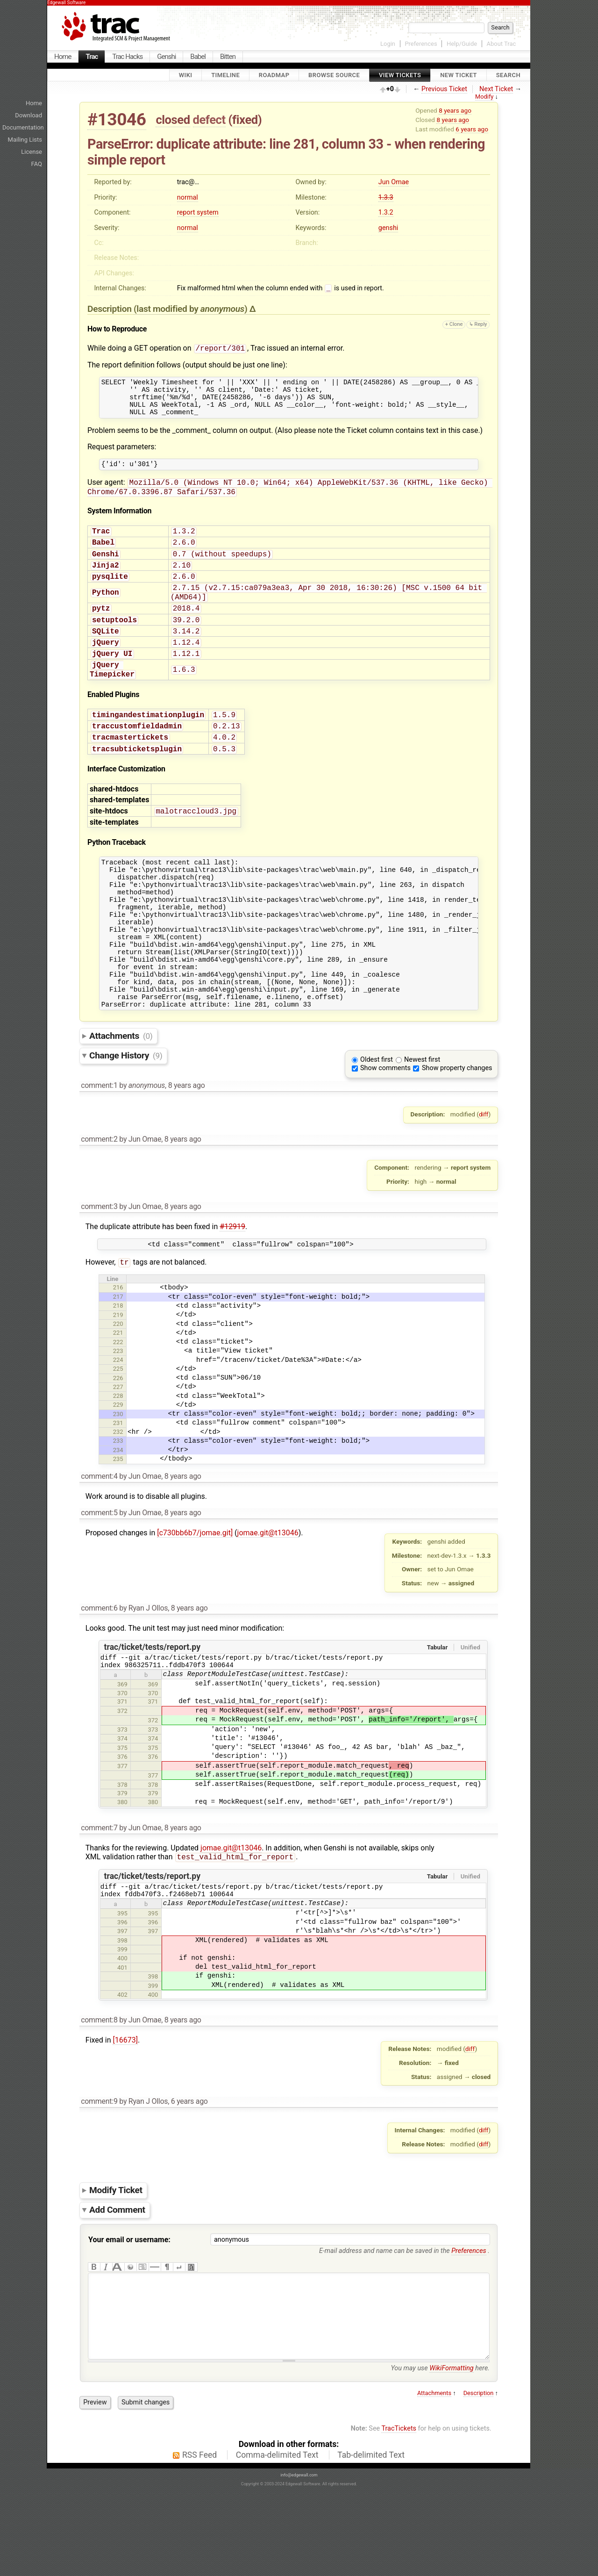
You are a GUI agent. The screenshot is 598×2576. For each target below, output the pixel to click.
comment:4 (99, 1536)
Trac (91, 56)
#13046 (116, 119)
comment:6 (99, 1668)
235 (118, 1519)
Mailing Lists (25, 139)
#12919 (232, 1284)
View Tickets (400, 75)
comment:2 (99, 1197)
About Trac (501, 43)
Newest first (422, 1118)
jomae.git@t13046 (268, 1593)
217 (118, 1356)
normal (187, 197)
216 (118, 1347)
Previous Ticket (444, 89)
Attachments (120, 1093)
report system (198, 212)
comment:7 (99, 1890)
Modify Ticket (115, 2257)
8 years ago (455, 110)
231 (118, 1483)
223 (118, 1411)
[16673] (125, 2106)
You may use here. (440, 2454)
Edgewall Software (66, 2)
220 (118, 1384)
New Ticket (458, 75)
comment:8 (99, 2086)
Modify (484, 96)
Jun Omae (393, 182)
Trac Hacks (127, 56)
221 (118, 1392)
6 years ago (472, 129)
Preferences (421, 43)
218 (118, 1365)
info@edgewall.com (298, 2560)
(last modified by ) (191, 309)
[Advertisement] (570, 182)
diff (484, 1172)
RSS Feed (199, 2540)
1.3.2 (385, 212)
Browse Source (334, 75)
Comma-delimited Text (277, 2540)
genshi (388, 228)
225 (118, 1428)
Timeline (225, 75)
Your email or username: (129, 2306)
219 (118, 1375)
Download (28, 115)
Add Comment (117, 2276)
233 (118, 1500)
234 (118, 1510)
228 (118, 1456)
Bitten (227, 56)
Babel (198, 56)
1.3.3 (385, 197)
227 (118, 1447)
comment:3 (99, 1264)
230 (118, 1474)
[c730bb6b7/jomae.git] (195, 1593)
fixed (245, 120)
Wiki (185, 75)
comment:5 (99, 1573)
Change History (125, 1113)
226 (118, 1438)
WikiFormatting (451, 2454)
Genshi (166, 56)
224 (118, 1420)
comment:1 (99, 1143)
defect (209, 120)
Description (478, 2478)
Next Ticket (496, 89)
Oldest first (376, 1118)
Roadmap (274, 75)
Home (62, 56)
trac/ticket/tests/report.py (152, 1707)
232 (118, 1492)
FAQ (36, 163)
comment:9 (99, 2168)
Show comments (385, 1126)
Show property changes (457, 1126)
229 (118, 1464)
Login (387, 43)
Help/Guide (462, 43)
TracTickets (398, 2514)
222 (118, 1402)
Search (508, 75)
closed (173, 120)
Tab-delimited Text (371, 2540)
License (31, 151)
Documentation (23, 127)
